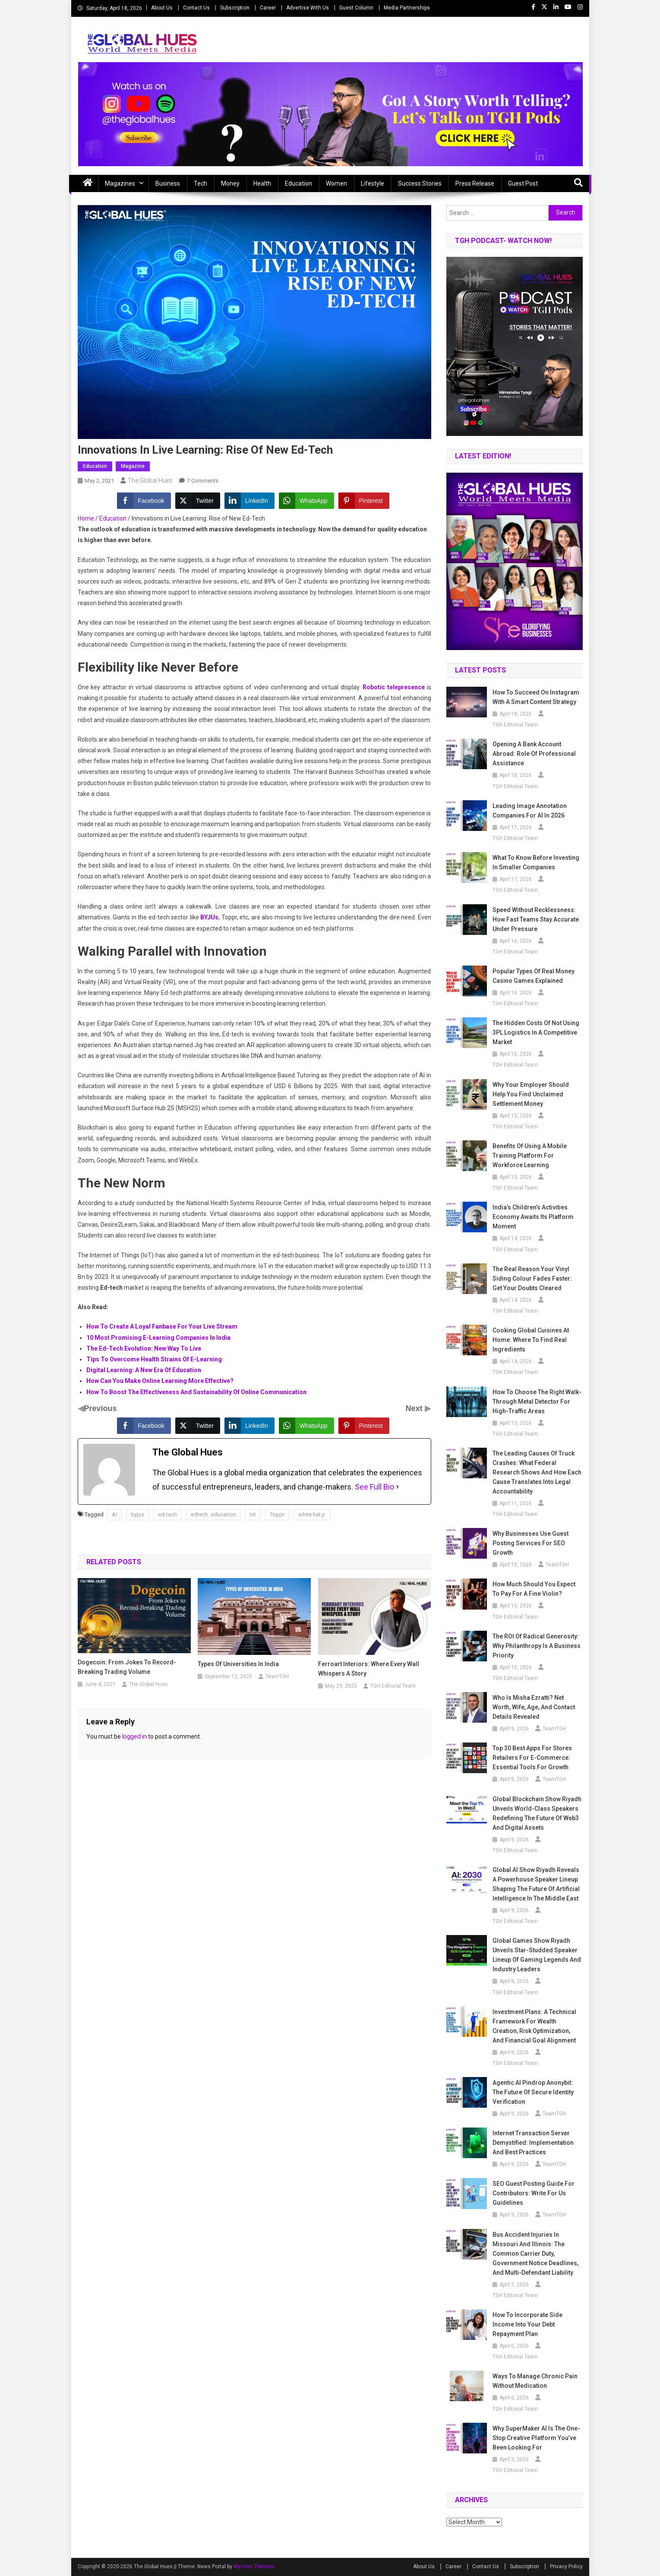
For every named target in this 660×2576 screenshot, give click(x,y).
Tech (200, 183)
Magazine (133, 466)
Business (167, 183)
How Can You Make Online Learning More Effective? (160, 1380)
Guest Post (523, 183)
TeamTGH (277, 1676)
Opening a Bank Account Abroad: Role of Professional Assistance (534, 754)
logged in (134, 1736)
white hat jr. (312, 1514)
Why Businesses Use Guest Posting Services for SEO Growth (530, 1543)
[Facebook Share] (144, 500)
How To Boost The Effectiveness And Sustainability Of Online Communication (196, 1392)
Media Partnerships (407, 8)
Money (230, 183)
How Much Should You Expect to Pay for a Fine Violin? (534, 1589)
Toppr (277, 1514)
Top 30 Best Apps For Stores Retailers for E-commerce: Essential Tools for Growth (532, 1758)
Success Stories (420, 183)
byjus (137, 1514)
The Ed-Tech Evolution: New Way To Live (143, 1348)
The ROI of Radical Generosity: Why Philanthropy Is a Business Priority (537, 1646)
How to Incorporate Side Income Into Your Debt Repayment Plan (527, 2324)
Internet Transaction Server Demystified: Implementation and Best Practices (533, 2143)
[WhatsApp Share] (306, 500)
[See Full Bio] (397, 1487)
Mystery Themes (254, 2566)
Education (298, 183)
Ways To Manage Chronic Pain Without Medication (535, 2381)
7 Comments (202, 480)
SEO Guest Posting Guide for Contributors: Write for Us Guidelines (534, 2193)
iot (252, 1514)
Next (414, 1408)
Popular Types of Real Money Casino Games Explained (534, 976)
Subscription (234, 8)
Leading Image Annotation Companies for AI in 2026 (530, 810)
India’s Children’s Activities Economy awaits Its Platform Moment (533, 1217)
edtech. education (213, 1514)
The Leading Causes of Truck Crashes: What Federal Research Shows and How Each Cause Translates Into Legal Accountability (537, 1472)
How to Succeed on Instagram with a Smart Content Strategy (536, 697)
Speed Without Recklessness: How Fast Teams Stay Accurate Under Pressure (536, 919)
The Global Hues (150, 480)
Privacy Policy (566, 2566)
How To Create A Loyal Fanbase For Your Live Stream (161, 1326)
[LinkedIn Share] (249, 500)
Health (262, 183)
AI (114, 1514)
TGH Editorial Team (393, 1686)
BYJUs (209, 917)
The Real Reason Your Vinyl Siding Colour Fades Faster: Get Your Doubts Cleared (532, 1278)
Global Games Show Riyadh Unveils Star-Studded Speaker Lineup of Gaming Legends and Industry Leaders (537, 1955)
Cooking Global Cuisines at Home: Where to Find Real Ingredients (531, 1340)
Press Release (474, 183)
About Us (162, 8)
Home (86, 518)
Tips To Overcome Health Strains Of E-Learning (154, 1359)
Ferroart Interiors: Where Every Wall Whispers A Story (368, 1669)
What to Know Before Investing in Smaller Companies (536, 862)
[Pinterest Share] (363, 500)
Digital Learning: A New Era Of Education (143, 1370)
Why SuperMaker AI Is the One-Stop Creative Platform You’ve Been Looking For (536, 2438)
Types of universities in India (238, 1664)
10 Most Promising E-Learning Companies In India (158, 1337)
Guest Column (356, 8)
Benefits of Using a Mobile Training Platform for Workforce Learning (530, 1155)
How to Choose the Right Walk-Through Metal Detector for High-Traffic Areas (537, 1401)
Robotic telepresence (394, 687)
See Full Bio (374, 1486)
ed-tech (167, 1514)
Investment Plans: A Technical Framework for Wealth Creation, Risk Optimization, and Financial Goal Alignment (534, 2026)
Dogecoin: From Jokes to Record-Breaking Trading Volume (127, 1667)
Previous (100, 1408)
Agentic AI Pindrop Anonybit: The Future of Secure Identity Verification (533, 2092)
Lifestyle (372, 183)
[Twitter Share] (197, 500)
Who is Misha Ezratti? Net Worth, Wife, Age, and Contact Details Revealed (534, 1707)
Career (268, 8)
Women (336, 183)
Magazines (120, 183)
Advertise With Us (307, 8)
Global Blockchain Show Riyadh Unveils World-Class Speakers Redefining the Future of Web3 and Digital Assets (537, 1813)
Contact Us (196, 8)
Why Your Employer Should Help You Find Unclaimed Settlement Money (531, 1094)
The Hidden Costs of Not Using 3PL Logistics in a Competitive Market (536, 1032)
